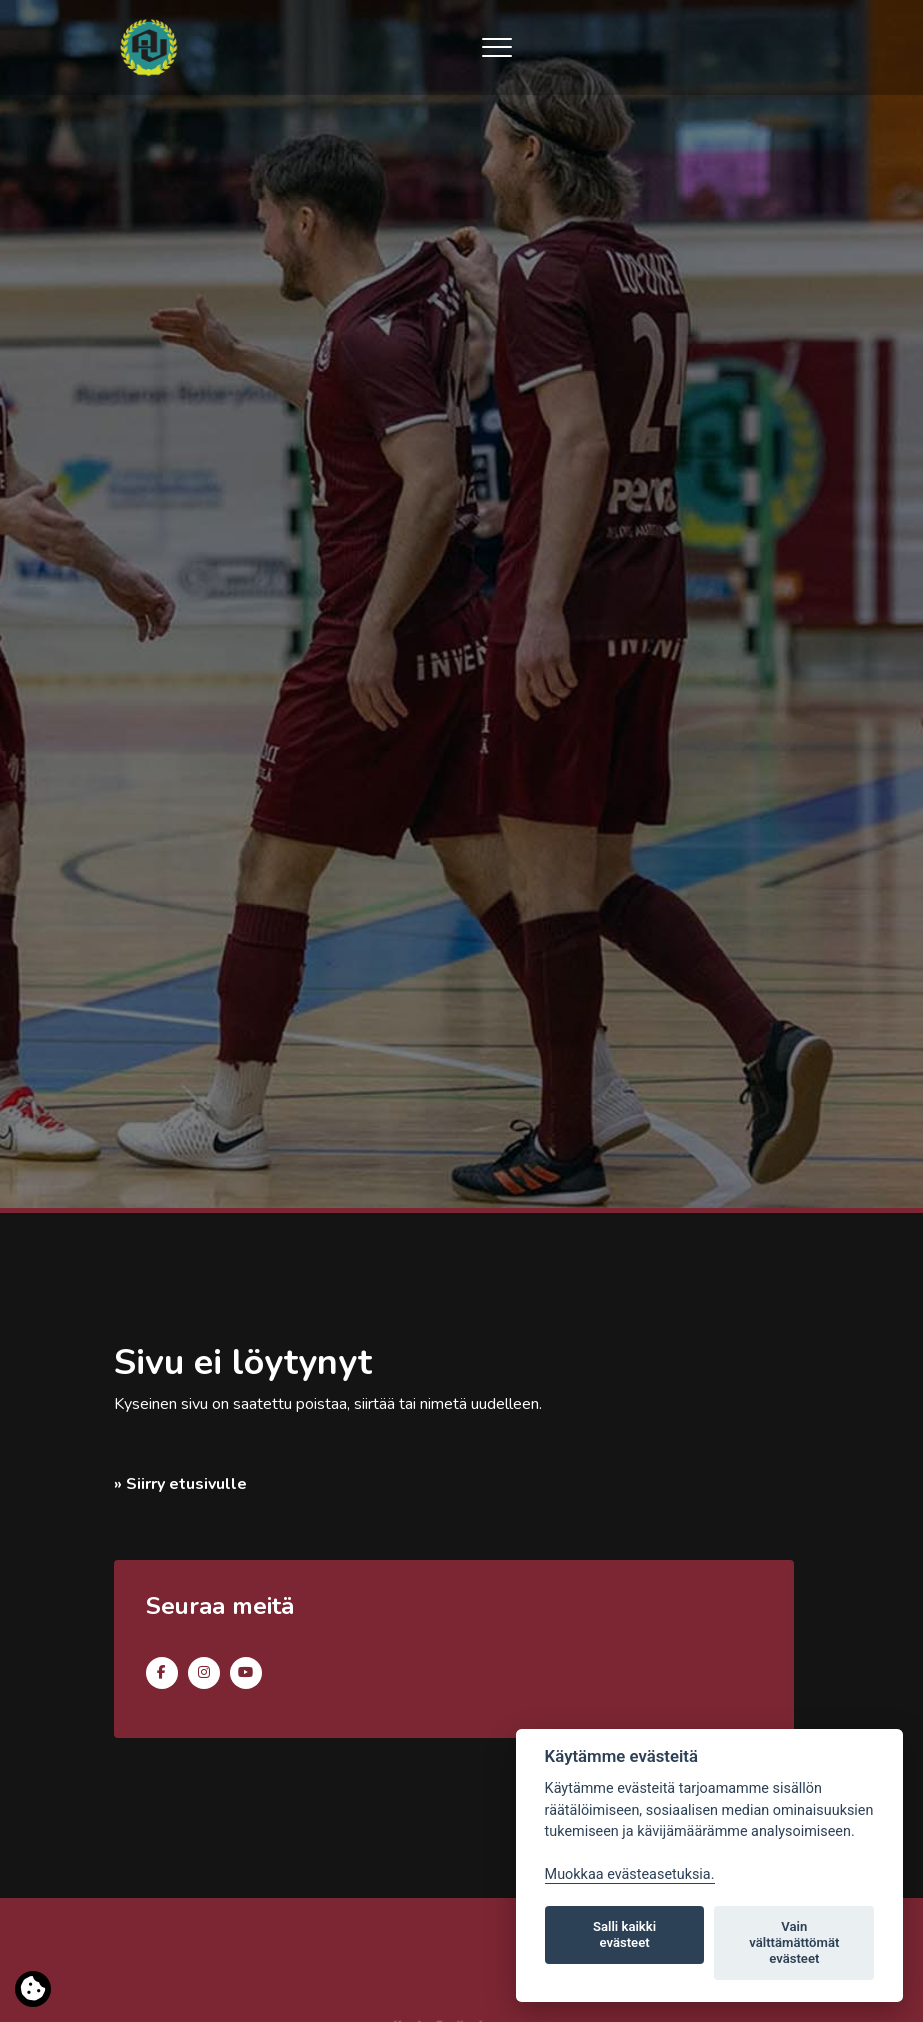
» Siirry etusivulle (180, 1484)
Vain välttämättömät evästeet (794, 1942)
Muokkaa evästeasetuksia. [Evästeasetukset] (630, 1874)
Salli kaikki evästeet (624, 1934)
